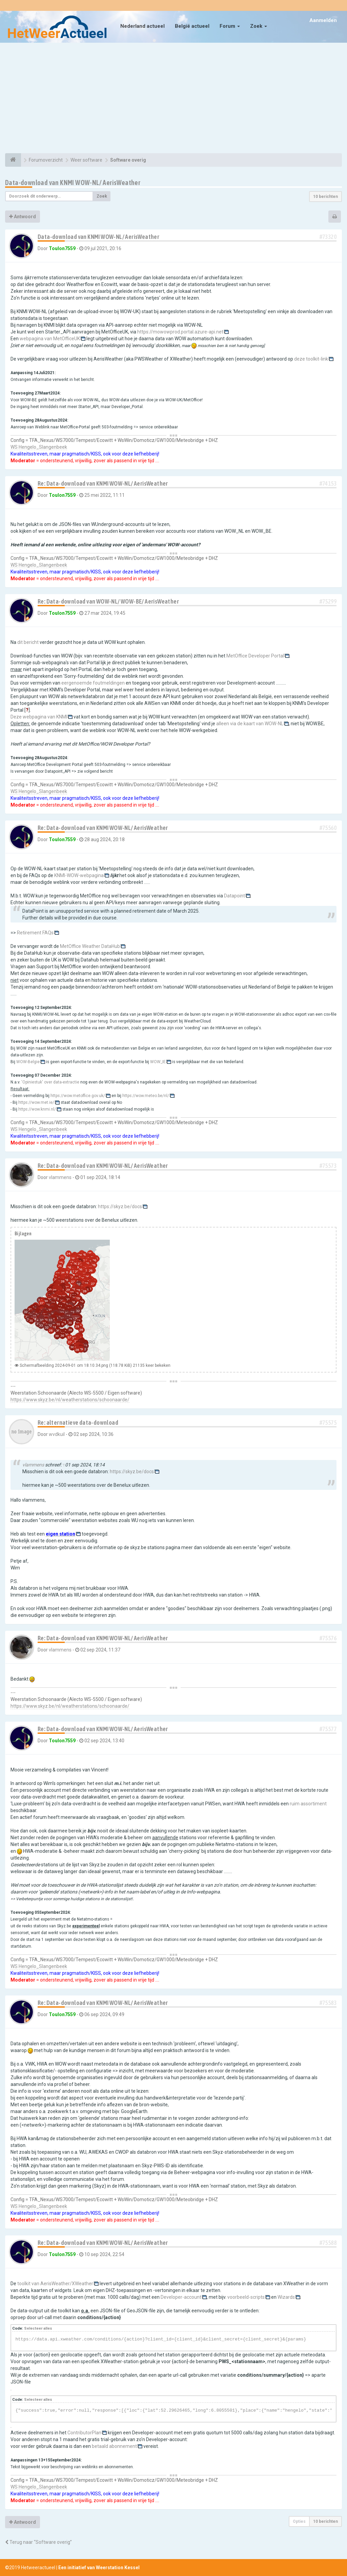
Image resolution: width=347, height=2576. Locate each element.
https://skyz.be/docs (120, 1206)
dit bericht (28, 642)
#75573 (328, 1165)
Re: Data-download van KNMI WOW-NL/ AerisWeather (103, 483)
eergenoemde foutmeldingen (93, 683)
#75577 (328, 1728)
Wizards (286, 2297)
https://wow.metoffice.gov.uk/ (77, 1095)
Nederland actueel (142, 26)
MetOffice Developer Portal (255, 655)
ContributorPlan (84, 2432)
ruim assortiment (308, 1803)
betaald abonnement (114, 2446)
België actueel (192, 26)
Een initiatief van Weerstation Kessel (99, 2567)
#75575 (328, 1422)
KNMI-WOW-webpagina (79, 875)
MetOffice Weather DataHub (90, 946)
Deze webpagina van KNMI (39, 716)
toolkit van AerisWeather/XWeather (55, 2283)
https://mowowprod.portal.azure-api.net (180, 331)
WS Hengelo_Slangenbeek (39, 447)
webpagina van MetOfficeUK (50, 338)
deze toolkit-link (311, 359)
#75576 (328, 1638)
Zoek (258, 26)
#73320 (328, 236)
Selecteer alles (38, 2328)
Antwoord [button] (22, 216)
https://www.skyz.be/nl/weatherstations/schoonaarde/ (70, 1399)
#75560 (328, 827)
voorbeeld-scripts (246, 2297)
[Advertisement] (173, 99)
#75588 (328, 2242)
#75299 (328, 601)
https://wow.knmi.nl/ (37, 1109)
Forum (230, 26)
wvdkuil (57, 1434)
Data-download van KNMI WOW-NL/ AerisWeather (72, 182)
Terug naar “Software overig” (38, 2542)
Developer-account (181, 2297)
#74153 (328, 483)
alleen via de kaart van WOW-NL (249, 723)
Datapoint (234, 895)
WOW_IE (158, 1061)
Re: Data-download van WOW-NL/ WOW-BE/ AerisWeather (108, 601)
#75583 (328, 2002)
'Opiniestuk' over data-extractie (50, 1082)
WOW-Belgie (28, 1061)
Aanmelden (323, 20)
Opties (299, 2521)
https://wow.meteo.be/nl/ (145, 1095)
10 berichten (325, 196)
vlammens (60, 1177)
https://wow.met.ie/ (36, 1102)
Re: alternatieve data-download (78, 1422)
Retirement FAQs (35, 932)
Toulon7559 (62, 248)
